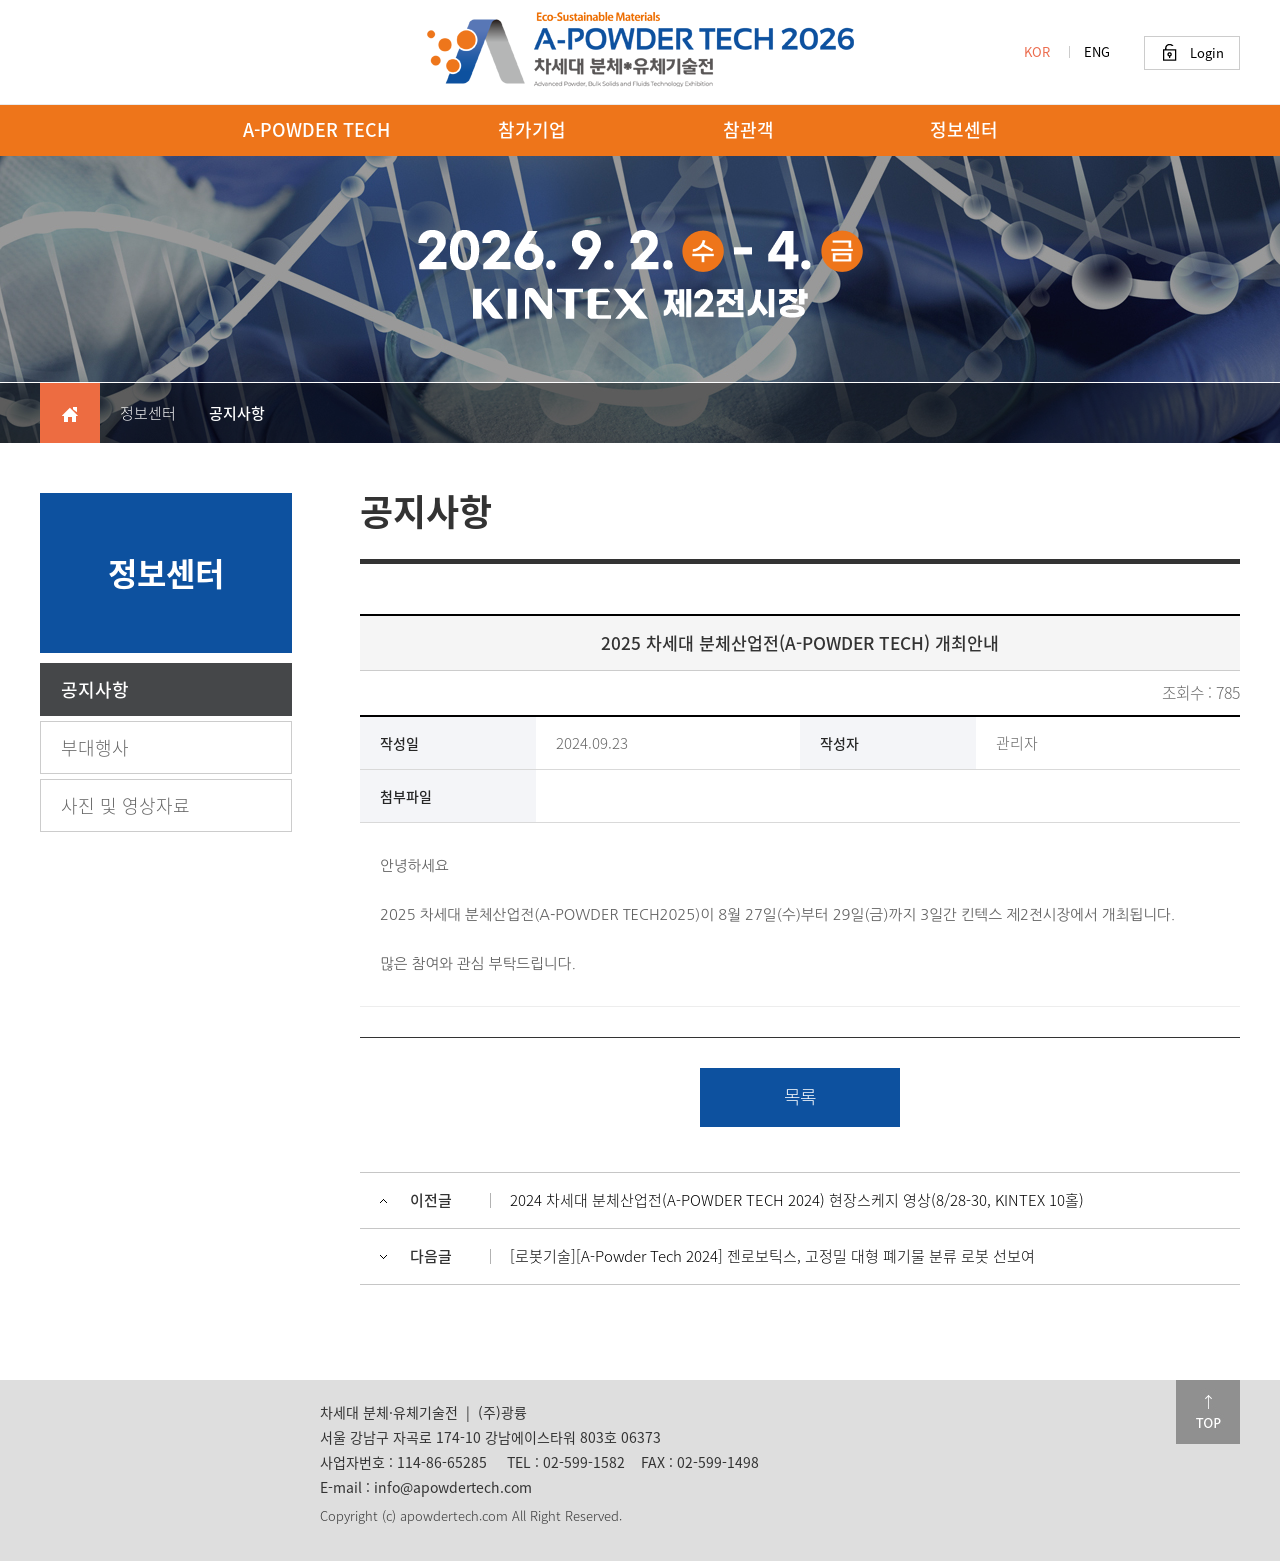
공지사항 (95, 689)
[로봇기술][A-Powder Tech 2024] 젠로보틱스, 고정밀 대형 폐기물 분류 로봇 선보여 (772, 1256)
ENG (1097, 51)
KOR (1037, 51)
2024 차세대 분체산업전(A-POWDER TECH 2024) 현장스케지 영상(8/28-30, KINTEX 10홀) (797, 1200)
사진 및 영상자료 (125, 805)
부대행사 (95, 747)
